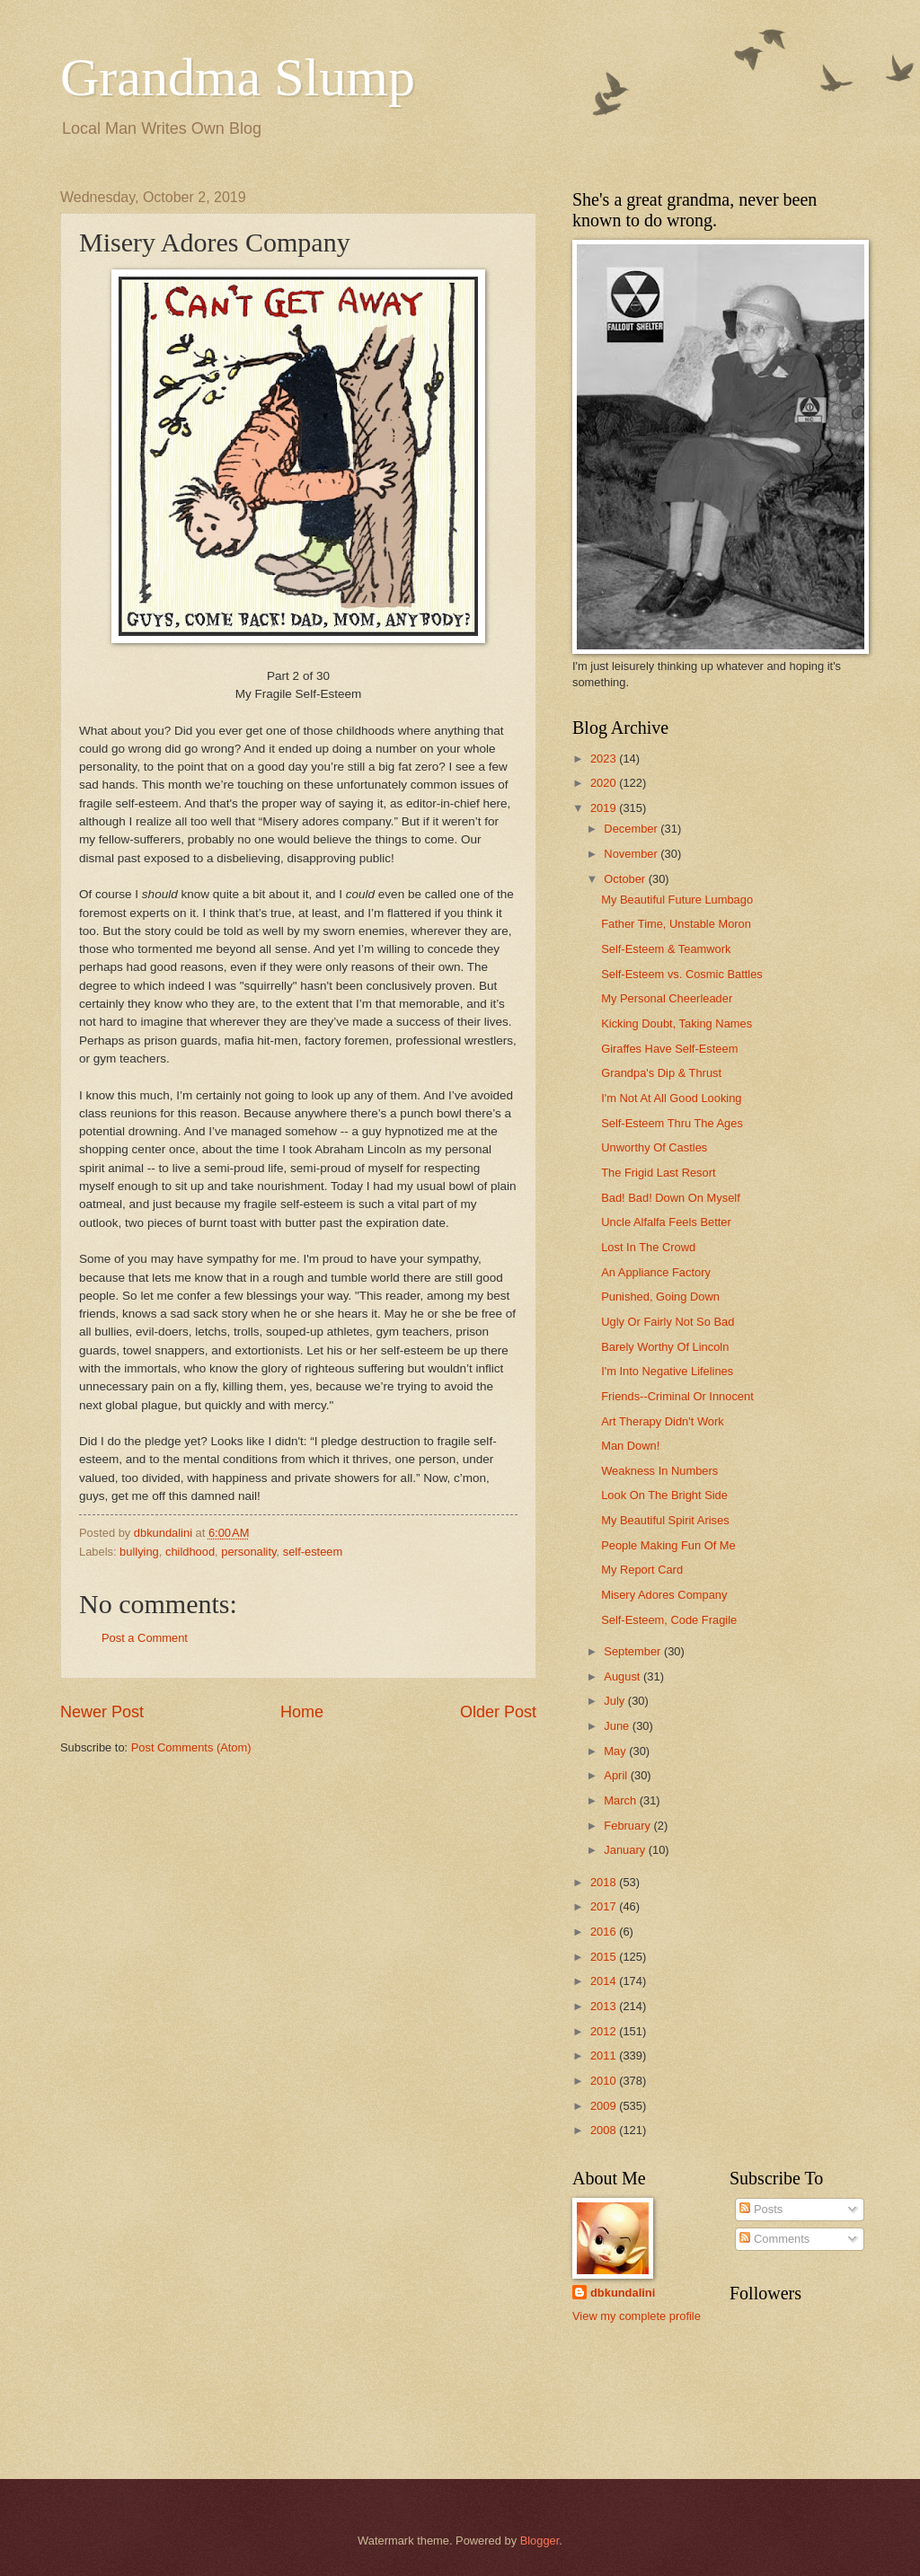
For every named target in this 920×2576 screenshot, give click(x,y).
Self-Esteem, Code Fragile (669, 1620)
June (618, 1726)
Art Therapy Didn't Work (662, 1421)
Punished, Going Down (660, 1296)
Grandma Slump (237, 77)
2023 (604, 758)
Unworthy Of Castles (654, 1147)
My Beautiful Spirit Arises (665, 1520)
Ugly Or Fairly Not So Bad (667, 1321)
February (628, 1825)
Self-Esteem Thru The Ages (672, 1123)
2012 (604, 2031)
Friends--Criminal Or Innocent (677, 1396)
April (617, 1775)
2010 (604, 2080)
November (632, 853)
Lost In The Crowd (648, 1247)
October (626, 879)
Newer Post (102, 1712)
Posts (761, 2209)
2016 (604, 1931)
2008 (604, 2130)
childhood (190, 1551)
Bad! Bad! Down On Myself (670, 1197)
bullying (139, 1551)
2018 (604, 1882)
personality (248, 1551)
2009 (604, 2106)
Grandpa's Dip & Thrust (661, 1073)
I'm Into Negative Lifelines (667, 1371)
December (632, 828)
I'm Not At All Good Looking (671, 1098)
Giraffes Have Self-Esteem (669, 1048)
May (616, 1751)
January (626, 1850)
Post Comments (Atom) (191, 1747)
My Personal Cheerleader (666, 998)
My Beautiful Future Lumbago (677, 899)
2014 (604, 1981)
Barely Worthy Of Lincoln (665, 1347)
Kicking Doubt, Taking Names (676, 1023)
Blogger (540, 2540)
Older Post (498, 1712)
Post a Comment (145, 1638)
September (634, 1651)
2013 (604, 2006)
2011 (604, 2055)
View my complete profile (636, 2316)
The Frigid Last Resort (658, 1172)
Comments (774, 2238)
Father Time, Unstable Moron (676, 924)
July (615, 1700)
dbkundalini (622, 2292)
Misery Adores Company (664, 1594)
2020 (604, 783)
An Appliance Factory (656, 1272)
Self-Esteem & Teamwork (665, 949)
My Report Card (642, 1569)
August (623, 1676)
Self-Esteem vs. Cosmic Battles (682, 974)
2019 (604, 808)
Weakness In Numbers (659, 1471)
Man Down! (630, 1445)
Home (301, 1712)
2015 (604, 1956)
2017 (604, 1906)
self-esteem (313, 1551)
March (621, 1800)
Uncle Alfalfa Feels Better (666, 1222)
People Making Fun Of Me (668, 1545)
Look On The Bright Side (664, 1495)
